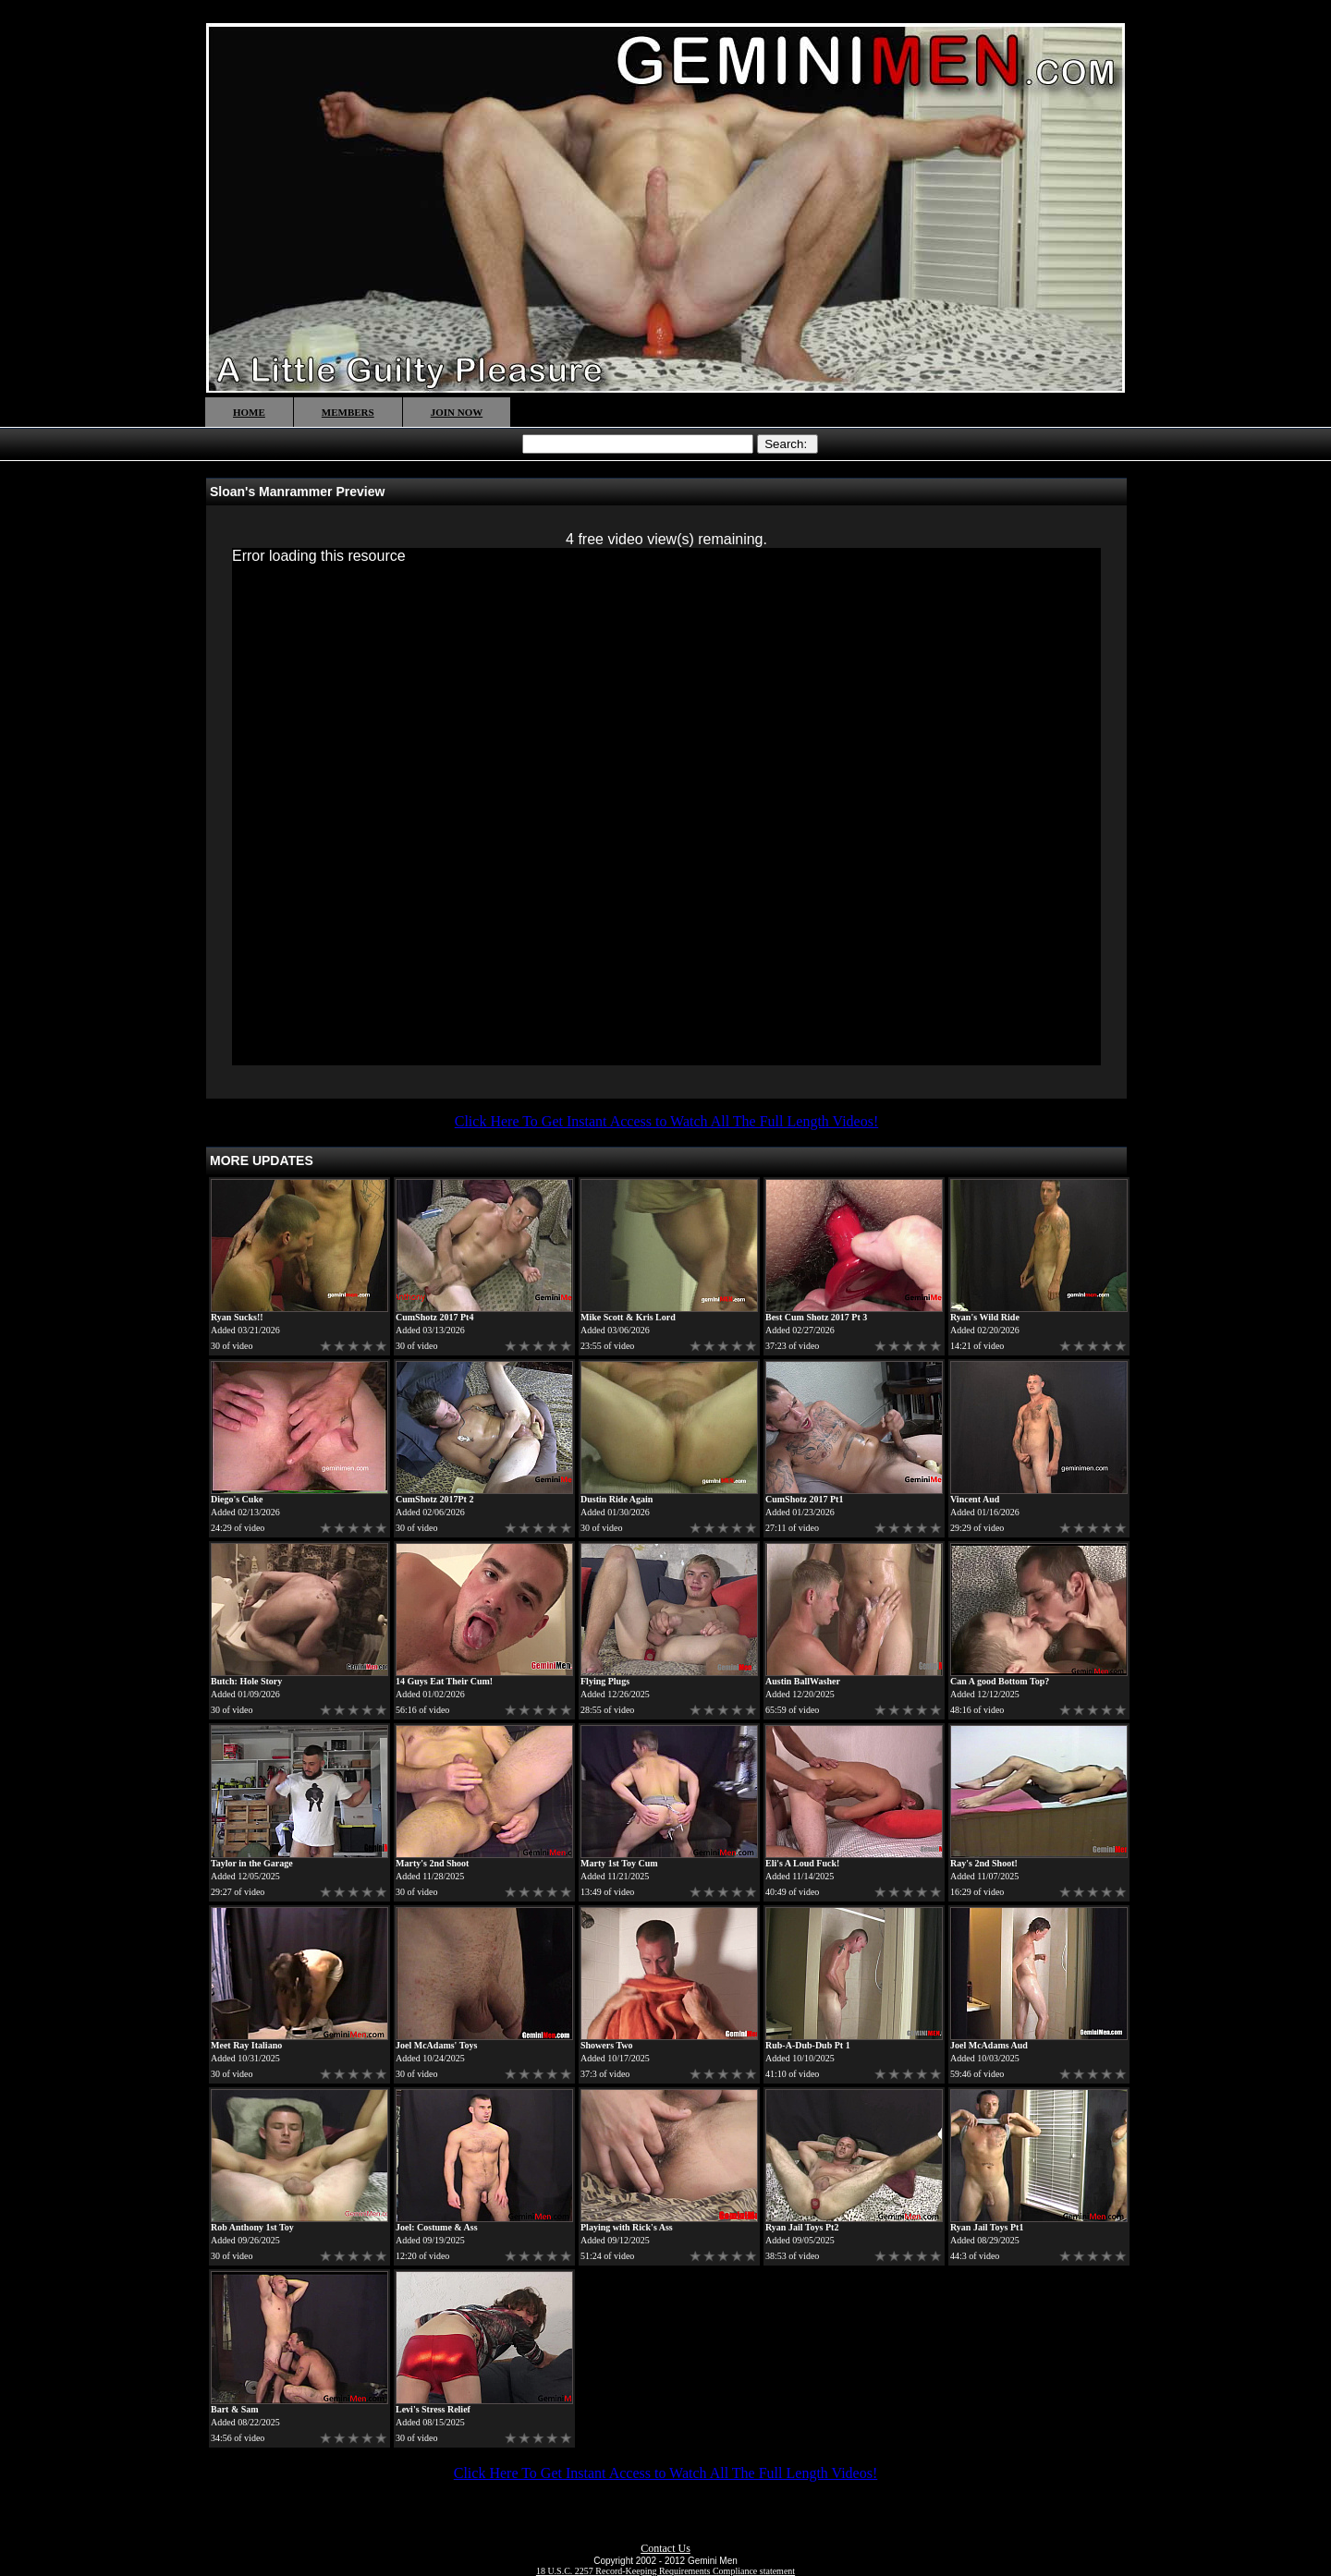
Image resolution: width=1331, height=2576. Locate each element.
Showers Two (606, 2045)
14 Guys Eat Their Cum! (444, 1681)
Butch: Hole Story (246, 1681)
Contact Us (665, 2548)
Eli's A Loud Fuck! (802, 1863)
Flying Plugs (604, 1681)
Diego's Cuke (237, 1499)
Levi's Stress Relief (433, 2409)
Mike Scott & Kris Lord (628, 1317)
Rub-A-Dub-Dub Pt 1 (807, 2045)
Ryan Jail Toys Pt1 (986, 2227)
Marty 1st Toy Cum (619, 1863)
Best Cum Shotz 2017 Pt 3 (816, 1317)
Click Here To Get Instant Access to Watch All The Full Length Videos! (666, 1121)
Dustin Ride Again (616, 1499)
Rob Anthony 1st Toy (252, 2227)
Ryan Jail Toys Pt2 (801, 2227)
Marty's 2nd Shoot (432, 1863)
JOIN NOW (457, 412)
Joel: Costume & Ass (437, 2227)
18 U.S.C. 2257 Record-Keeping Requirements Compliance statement (665, 2571)
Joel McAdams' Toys (436, 2045)
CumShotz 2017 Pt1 (804, 1499)
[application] (666, 806)
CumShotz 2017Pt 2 (434, 1499)
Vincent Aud (974, 1499)
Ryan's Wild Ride (985, 1317)
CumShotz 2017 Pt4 (434, 1317)
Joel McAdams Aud (989, 2045)
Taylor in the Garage (252, 1863)
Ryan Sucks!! (237, 1317)
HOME (249, 412)
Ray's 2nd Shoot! (984, 1863)
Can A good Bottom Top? (999, 1681)
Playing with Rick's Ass (626, 2227)
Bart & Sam (235, 2409)
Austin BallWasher (802, 1681)
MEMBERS (348, 412)
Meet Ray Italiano (246, 2045)
